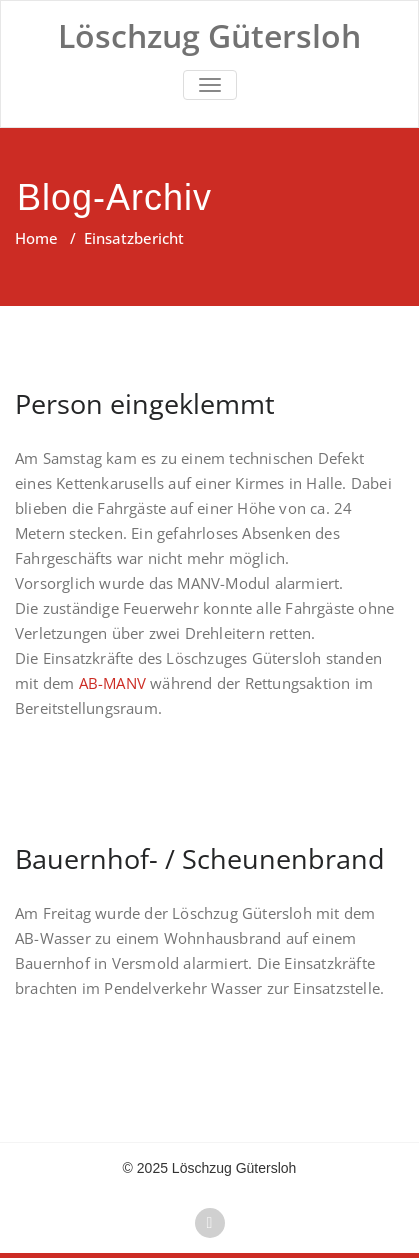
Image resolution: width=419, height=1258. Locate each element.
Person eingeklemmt (145, 403)
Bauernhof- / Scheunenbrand (200, 858)
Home (36, 238)
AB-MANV (112, 683)
